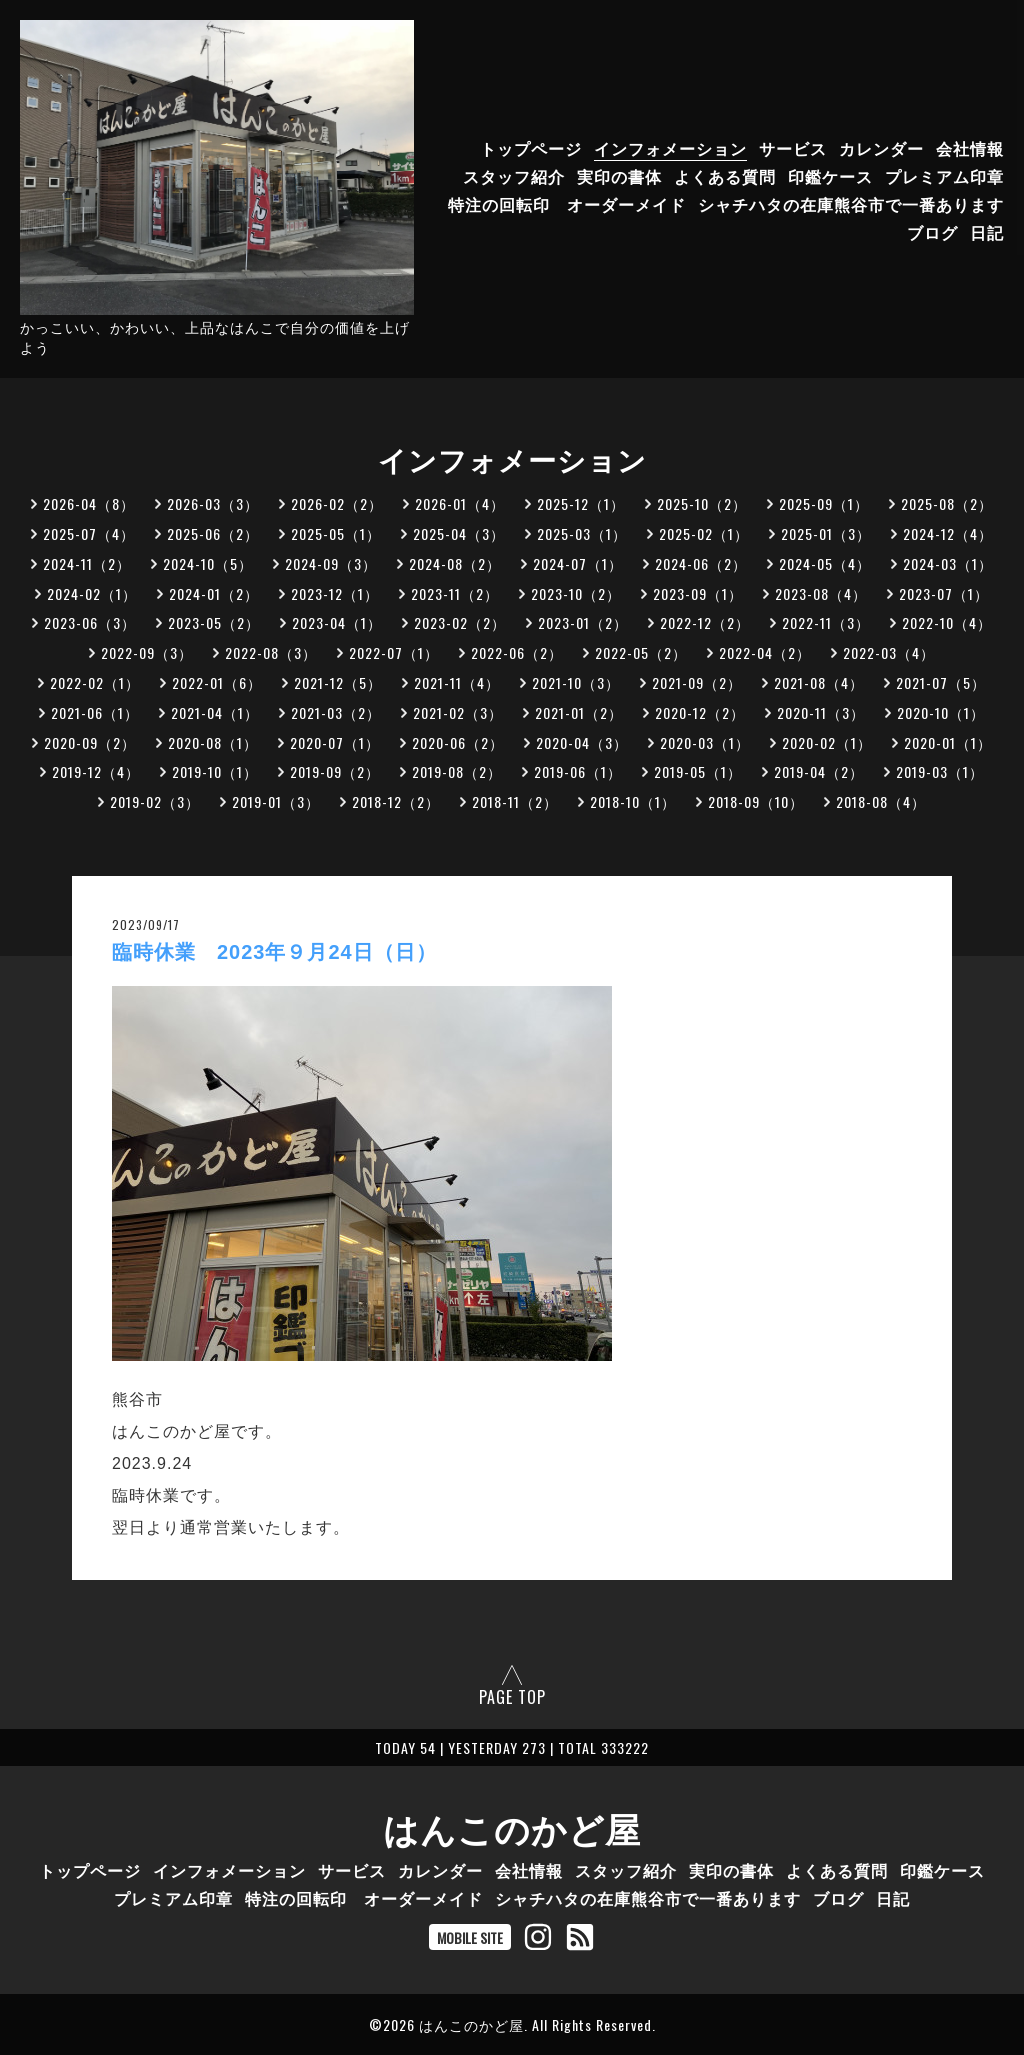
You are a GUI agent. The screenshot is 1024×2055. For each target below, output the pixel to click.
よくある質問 (725, 176)
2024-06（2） (701, 563)
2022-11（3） (826, 622)
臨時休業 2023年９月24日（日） (274, 952)
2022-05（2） (641, 652)
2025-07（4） (89, 533)
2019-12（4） (96, 771)
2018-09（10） (756, 801)
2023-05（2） (214, 622)
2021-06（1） (95, 712)
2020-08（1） (213, 742)
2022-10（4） (947, 622)
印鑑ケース (830, 176)
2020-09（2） (90, 742)
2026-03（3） (213, 503)
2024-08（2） (455, 563)
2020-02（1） (827, 742)
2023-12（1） (335, 593)
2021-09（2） (697, 682)
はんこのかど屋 (512, 1827)
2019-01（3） (276, 801)
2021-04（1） (215, 712)
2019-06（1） (578, 771)
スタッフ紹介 (514, 176)
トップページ (531, 148)
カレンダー (881, 148)
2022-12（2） (705, 622)
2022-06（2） (517, 652)
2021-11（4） (457, 682)
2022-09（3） (147, 652)
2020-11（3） (821, 712)
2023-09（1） (698, 593)
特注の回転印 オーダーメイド (567, 204)
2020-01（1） (948, 742)
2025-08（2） (947, 503)
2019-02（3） (155, 801)
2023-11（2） (455, 593)
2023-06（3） (90, 622)
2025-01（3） (826, 533)
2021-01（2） (579, 712)
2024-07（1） (578, 563)
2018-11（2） (515, 801)
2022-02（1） (95, 682)
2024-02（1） (92, 593)
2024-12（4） (948, 533)
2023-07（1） (944, 593)
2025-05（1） (336, 533)
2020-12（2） (700, 712)
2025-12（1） (581, 503)
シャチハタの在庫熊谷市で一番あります (851, 204)
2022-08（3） (271, 652)
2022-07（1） (394, 652)
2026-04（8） (89, 503)
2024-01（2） (214, 593)
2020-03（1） (705, 742)
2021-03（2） (336, 712)
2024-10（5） (208, 563)
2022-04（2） (765, 652)
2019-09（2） (335, 771)
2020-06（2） (458, 742)
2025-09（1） (824, 503)
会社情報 (970, 148)
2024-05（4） (825, 563)
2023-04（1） (337, 622)
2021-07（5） (941, 682)
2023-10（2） (576, 593)
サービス (793, 148)
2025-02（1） (704, 533)
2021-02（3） (458, 712)
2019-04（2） (819, 771)
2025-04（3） (459, 533)
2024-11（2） (87, 563)
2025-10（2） (702, 503)
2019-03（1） (940, 771)
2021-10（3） (576, 682)
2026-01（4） (460, 503)
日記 (987, 232)
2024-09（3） (331, 563)
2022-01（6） (217, 682)
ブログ (932, 232)
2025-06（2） (213, 533)
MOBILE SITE (470, 1937)
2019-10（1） (215, 771)
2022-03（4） (889, 652)
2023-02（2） (460, 622)
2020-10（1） (941, 712)
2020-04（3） (582, 742)
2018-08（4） (881, 801)
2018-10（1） (633, 801)
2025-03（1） (582, 533)
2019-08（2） (457, 771)
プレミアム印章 (944, 176)
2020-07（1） (335, 742)
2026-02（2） (337, 503)
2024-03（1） (948, 563)
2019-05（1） (698, 771)
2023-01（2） (583, 622)
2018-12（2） (396, 801)
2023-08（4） (821, 593)
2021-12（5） (338, 682)
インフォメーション (670, 148)
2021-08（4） (819, 682)
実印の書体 (619, 176)
